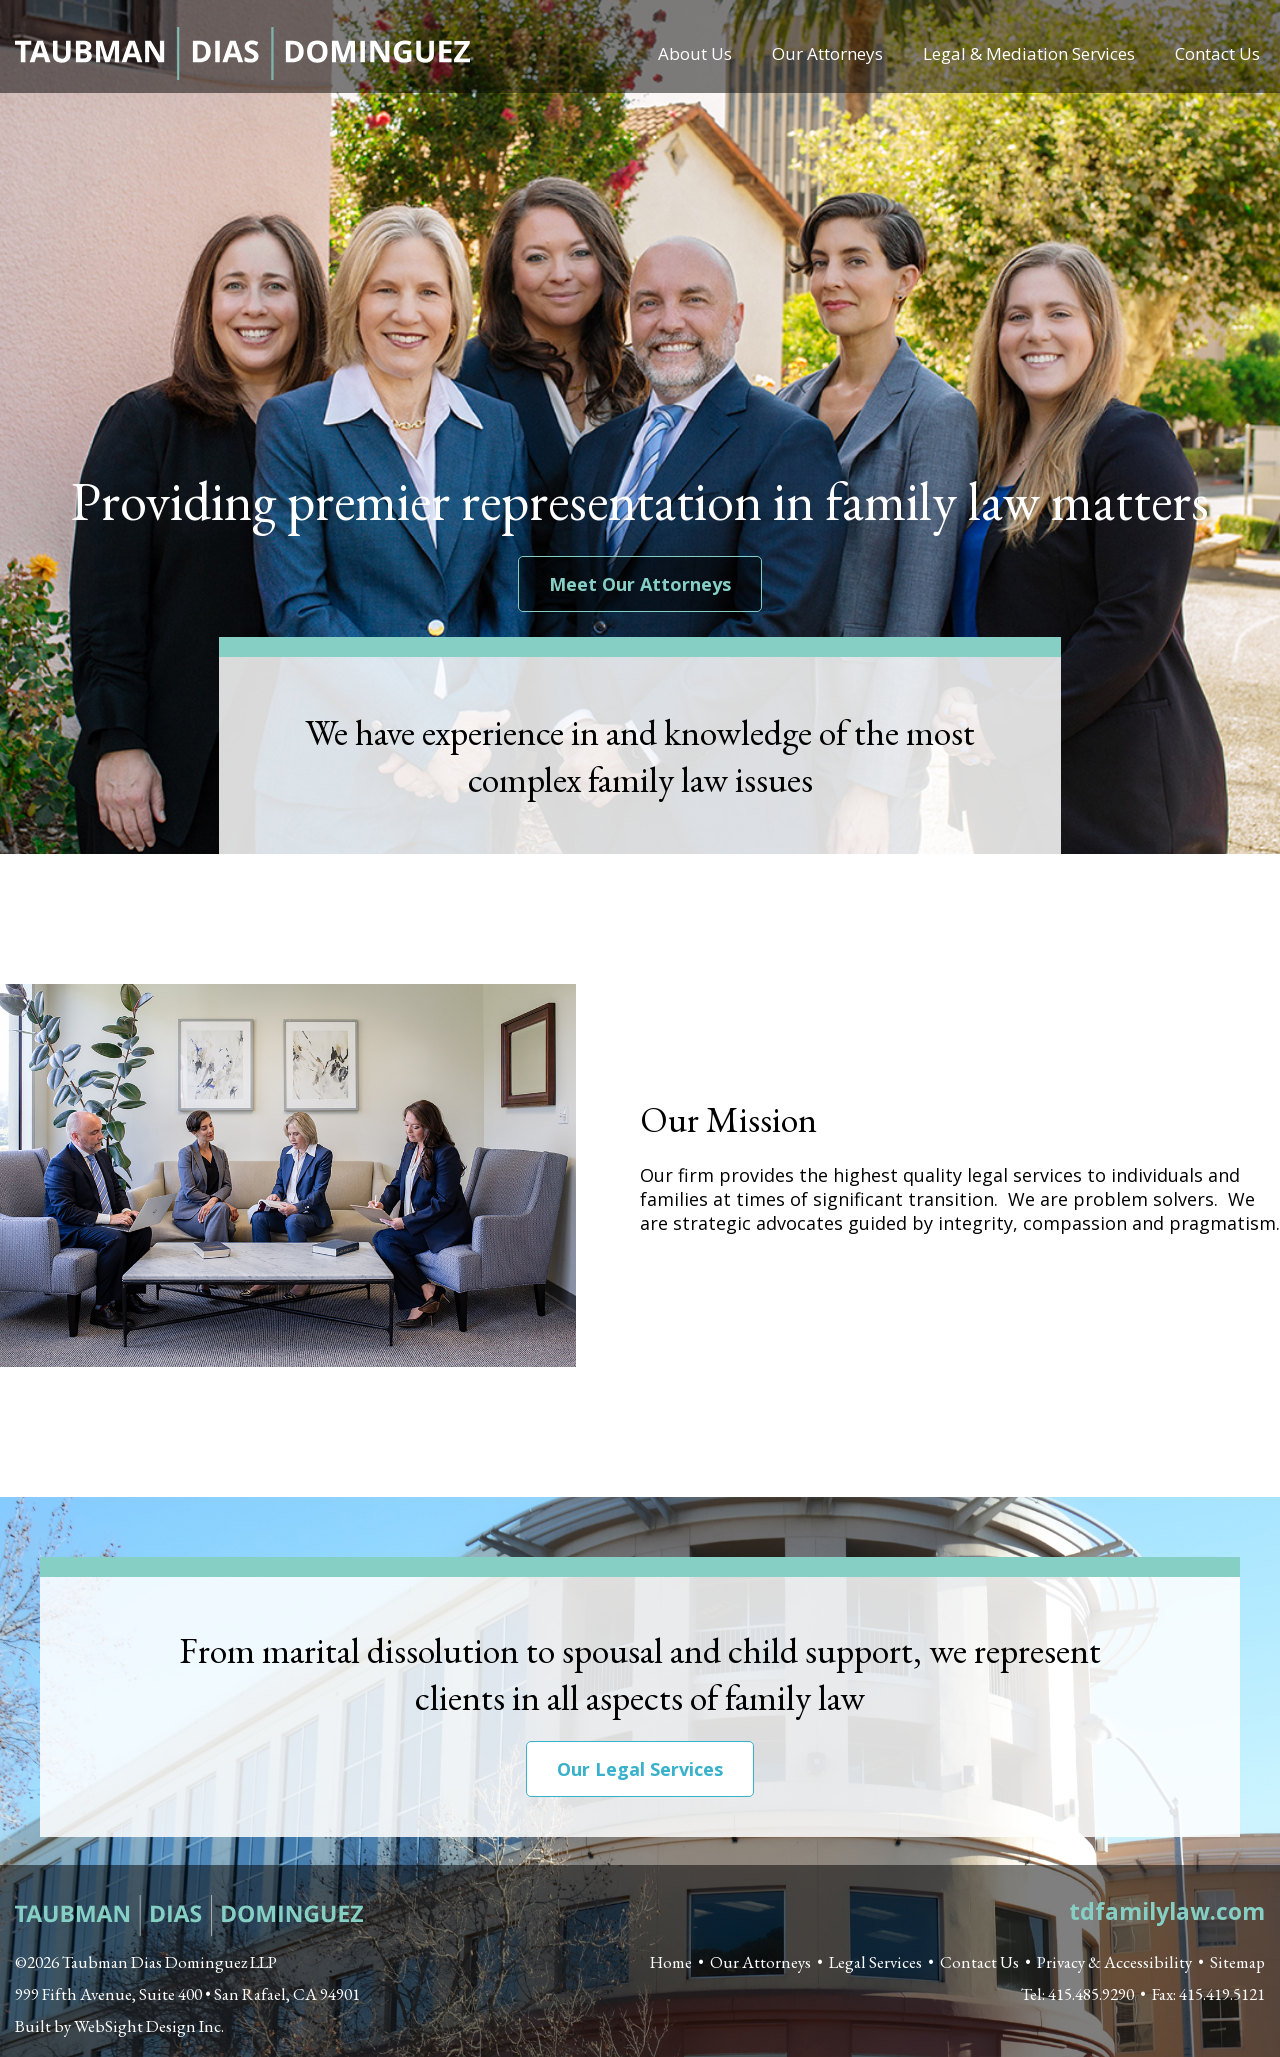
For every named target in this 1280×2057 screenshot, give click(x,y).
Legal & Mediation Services (1029, 53)
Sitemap (1237, 1962)
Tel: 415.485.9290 (1077, 1994)
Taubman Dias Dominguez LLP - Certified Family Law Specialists (242, 53)
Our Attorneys (827, 53)
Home (671, 1962)
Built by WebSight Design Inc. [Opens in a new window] (119, 2026)
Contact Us (1217, 53)
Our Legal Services (640, 1769)
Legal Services (875, 1962)
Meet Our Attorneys (640, 584)
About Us (695, 53)
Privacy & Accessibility (1114, 1962)
